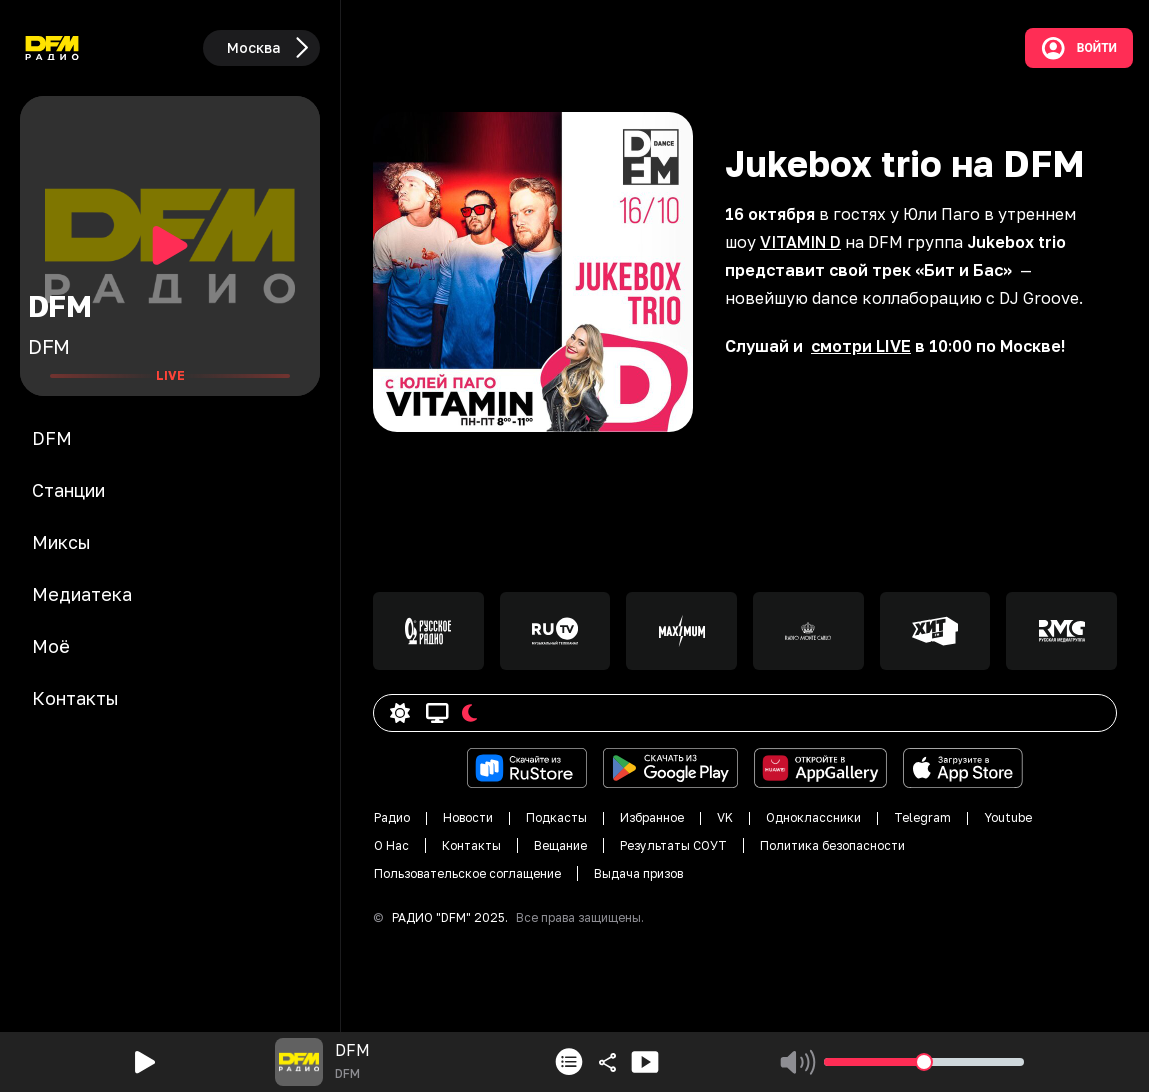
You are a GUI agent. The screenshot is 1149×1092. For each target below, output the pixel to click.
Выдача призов (638, 873)
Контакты (471, 845)
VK (725, 817)
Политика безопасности (832, 845)
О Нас (391, 845)
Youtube (1008, 817)
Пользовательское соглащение (467, 873)
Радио (392, 817)
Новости (468, 817)
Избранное (652, 817)
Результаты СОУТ (673, 845)
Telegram (922, 817)
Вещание (560, 845)
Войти (1079, 48)
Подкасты (556, 817)
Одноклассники (813, 817)
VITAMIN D (800, 242)
